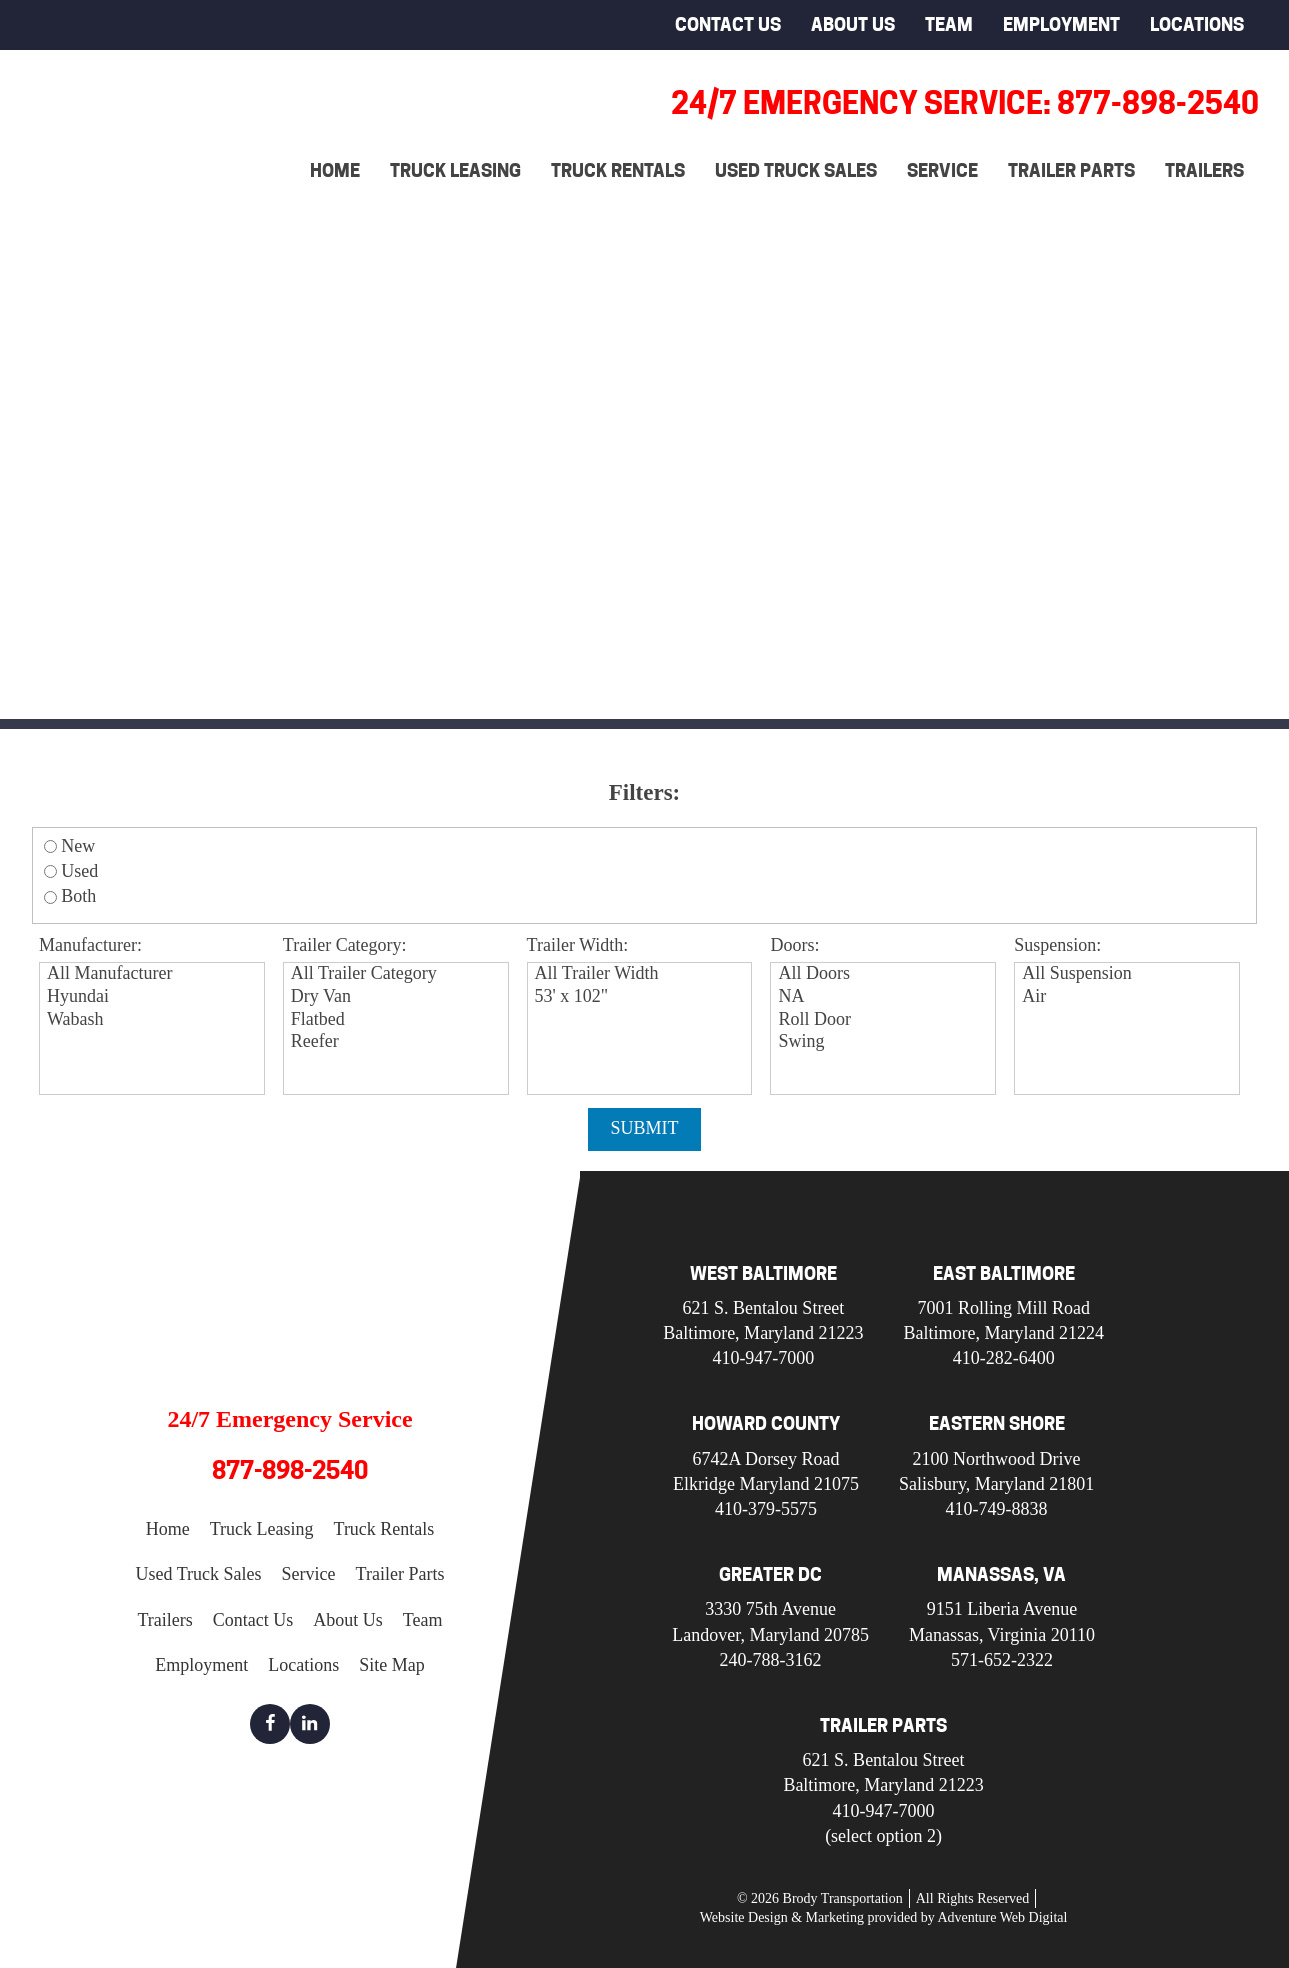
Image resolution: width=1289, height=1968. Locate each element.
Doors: (794, 945)
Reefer (398, 1042)
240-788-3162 (771, 1660)
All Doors (885, 974)
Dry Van (398, 997)
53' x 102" (642, 997)
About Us (853, 24)
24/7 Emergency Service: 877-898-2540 (965, 103)
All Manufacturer (154, 974)
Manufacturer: (90, 945)
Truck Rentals (618, 170)
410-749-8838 (997, 1509)
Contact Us (728, 24)
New (78, 846)
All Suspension (1129, 974)
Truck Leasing (455, 170)
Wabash (154, 1020)
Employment (1061, 24)
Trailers (1204, 170)
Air (1129, 997)
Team (949, 24)
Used (79, 871)
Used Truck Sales (796, 170)
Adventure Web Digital (1002, 1917)
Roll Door (885, 1020)
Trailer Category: (345, 945)
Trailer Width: (578, 945)
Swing (885, 1042)
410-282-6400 (1004, 1358)
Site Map (392, 1665)
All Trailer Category (398, 974)
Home (335, 170)
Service (942, 170)
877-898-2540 (290, 1470)
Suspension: (1057, 945)
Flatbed (398, 1020)
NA (885, 997)
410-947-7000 (763, 1358)
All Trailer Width (642, 974)
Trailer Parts (1071, 170)
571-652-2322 (1002, 1660)
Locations (1197, 24)
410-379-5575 (766, 1509)
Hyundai (154, 997)
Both (78, 896)
